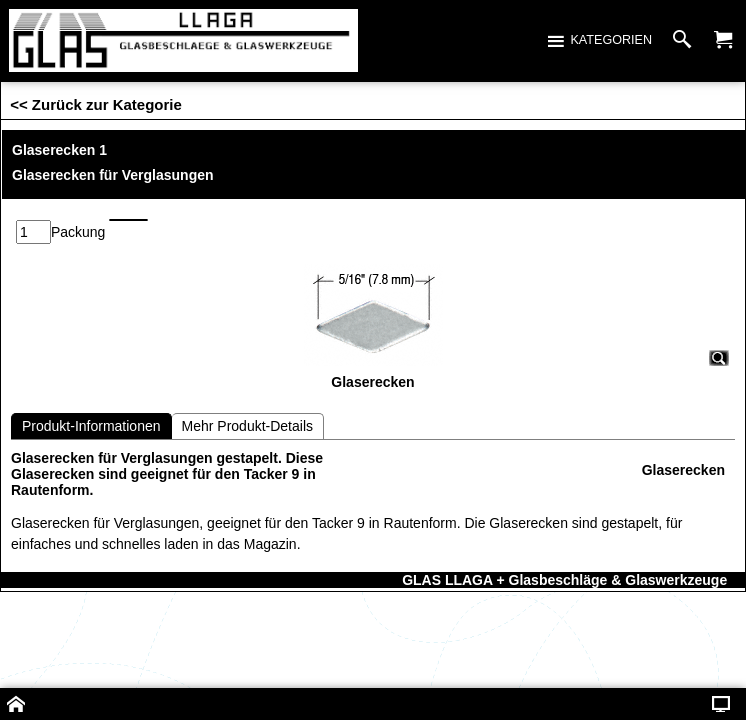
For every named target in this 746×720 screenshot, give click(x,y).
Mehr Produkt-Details (248, 395)
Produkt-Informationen (91, 395)
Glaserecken (683, 439)
